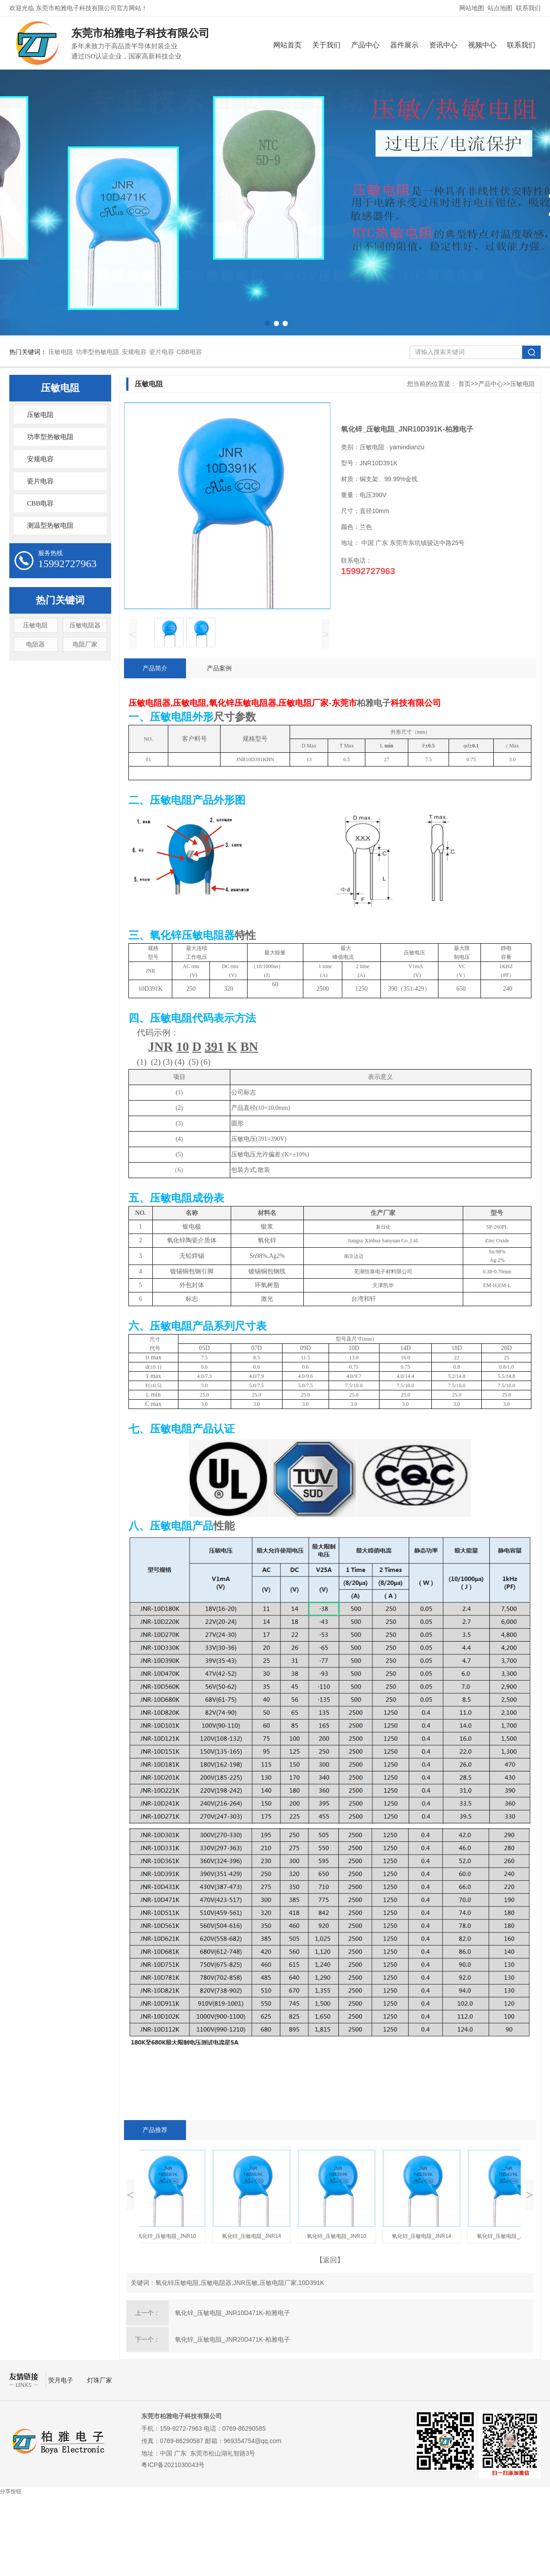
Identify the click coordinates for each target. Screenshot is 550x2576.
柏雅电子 (374, 703)
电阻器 (35, 644)
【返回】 (330, 2260)
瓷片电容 (161, 351)
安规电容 (134, 351)
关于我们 (326, 45)
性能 (224, 1526)
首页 (464, 383)
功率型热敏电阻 (97, 351)
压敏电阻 (60, 351)
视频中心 (482, 45)
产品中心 (365, 45)
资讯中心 (443, 45)
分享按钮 (10, 2491)
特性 (245, 935)
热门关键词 (60, 600)
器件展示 (404, 45)
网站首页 (287, 45)
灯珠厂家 (99, 2380)
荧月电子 (61, 2380)
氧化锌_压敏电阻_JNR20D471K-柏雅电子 (232, 2339)
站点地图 (500, 8)
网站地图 (471, 8)
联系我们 (528, 8)
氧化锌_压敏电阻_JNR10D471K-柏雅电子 (232, 2312)
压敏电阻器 (85, 625)
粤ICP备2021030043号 (173, 2464)
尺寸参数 (234, 717)
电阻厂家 (85, 644)
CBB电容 (189, 351)
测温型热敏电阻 (50, 525)
